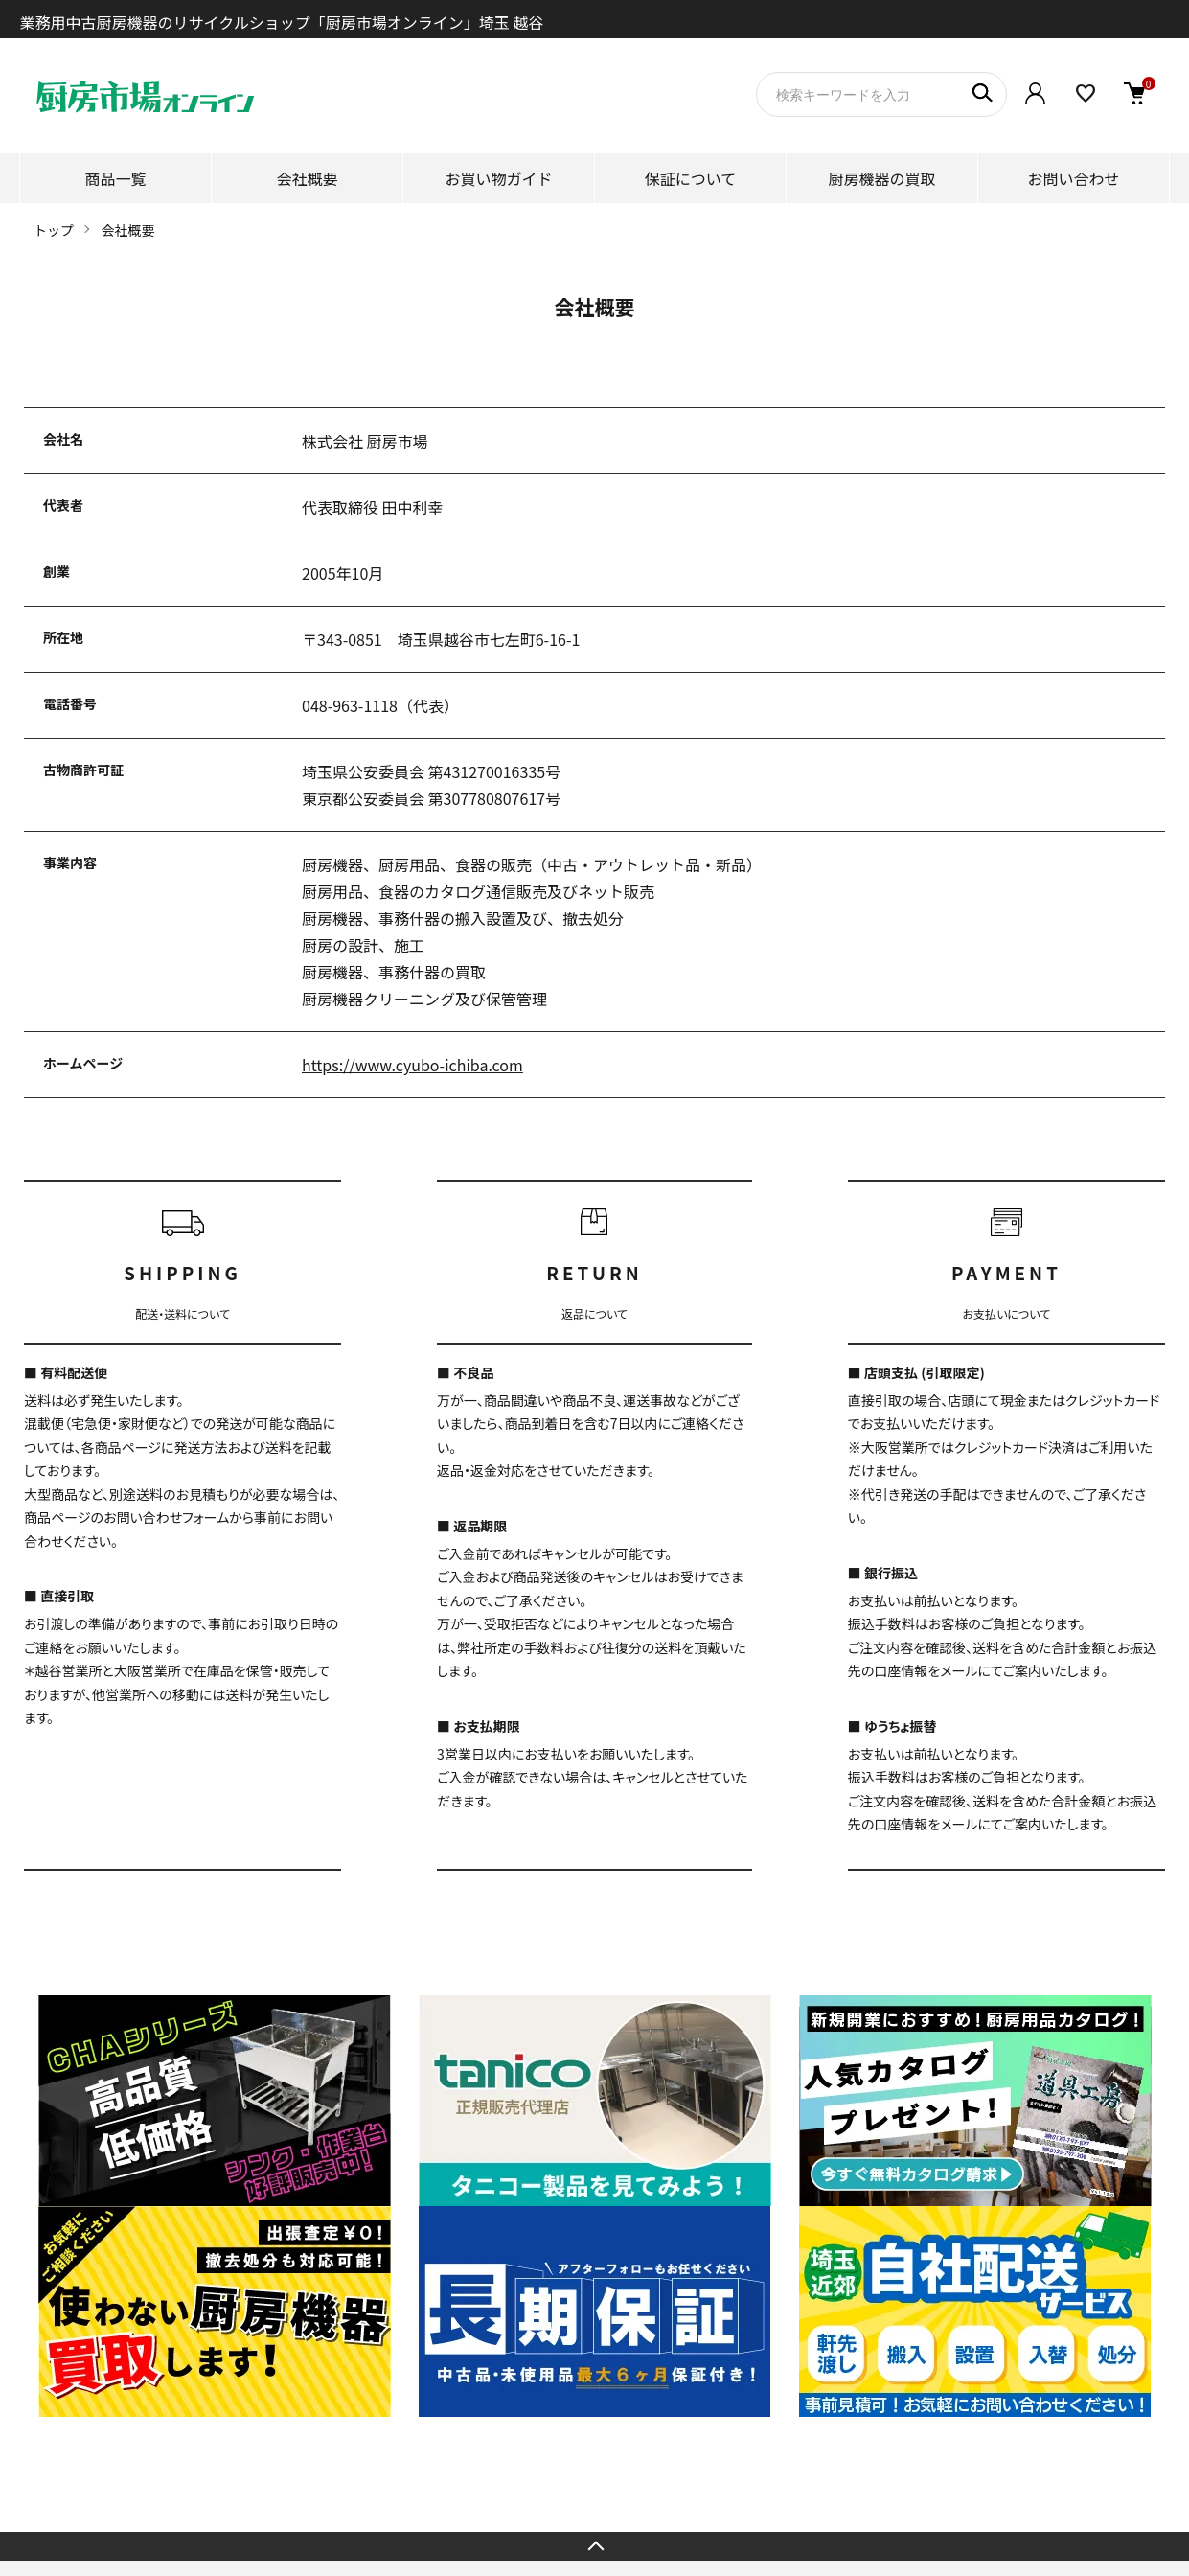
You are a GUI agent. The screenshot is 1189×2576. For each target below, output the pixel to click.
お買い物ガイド (498, 178)
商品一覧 (115, 178)
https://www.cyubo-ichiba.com (412, 1064)
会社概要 (306, 178)
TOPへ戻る (594, 2546)
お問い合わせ (1073, 178)
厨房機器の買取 (881, 178)
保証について (691, 178)
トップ (54, 230)
